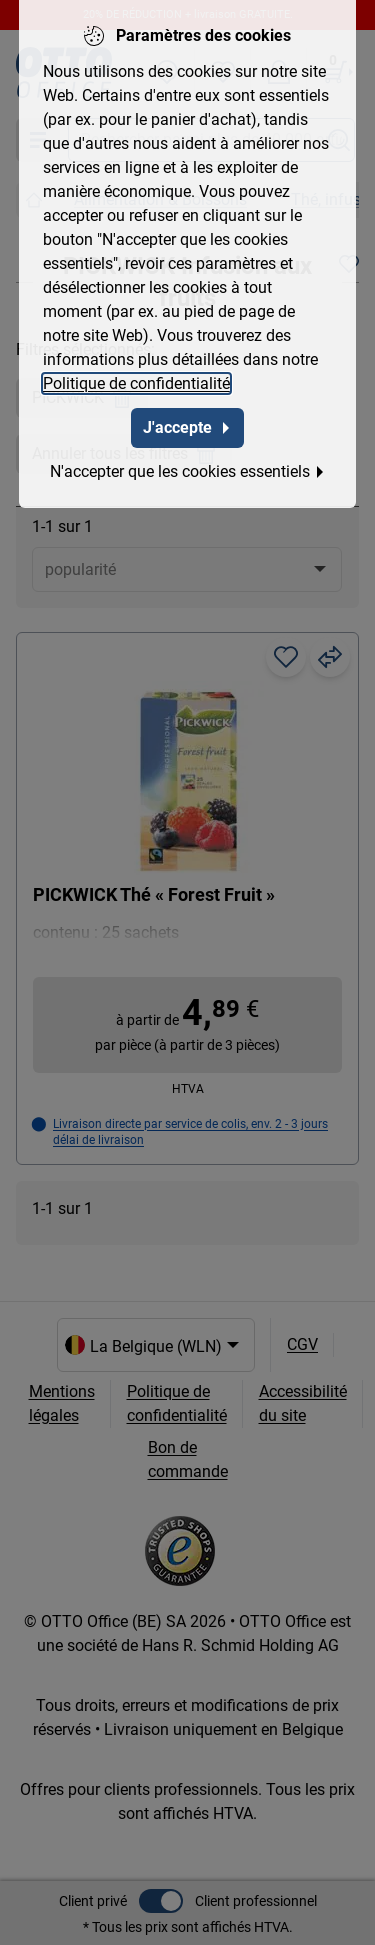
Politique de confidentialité (136, 379)
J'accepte (187, 423)
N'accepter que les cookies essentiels (188, 467)
